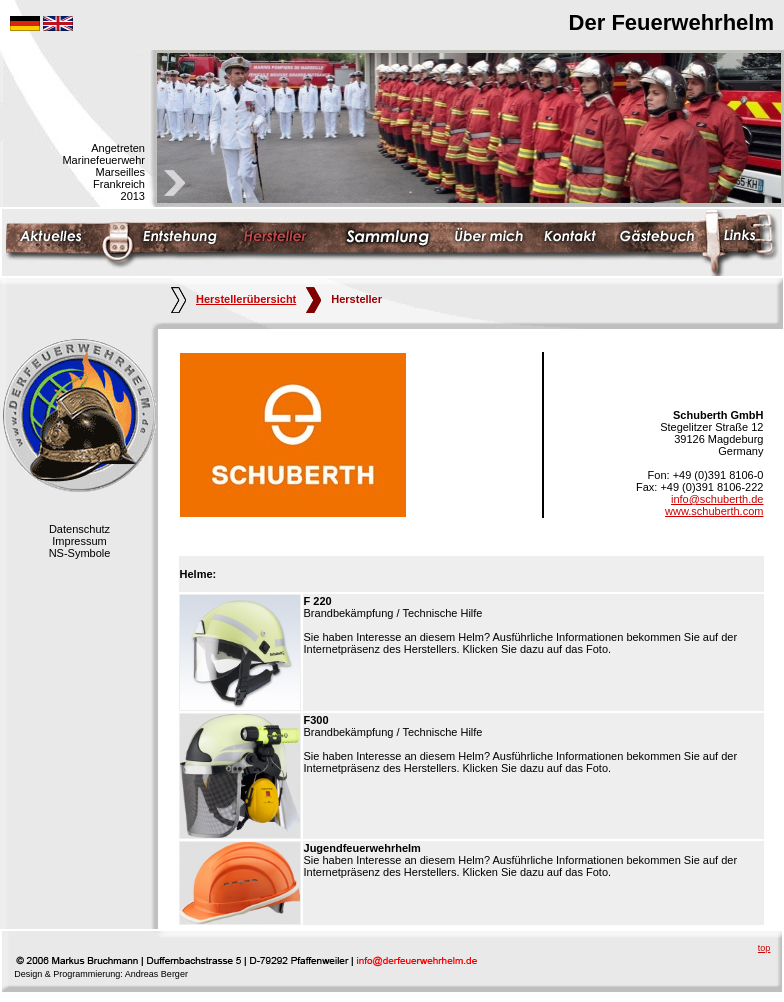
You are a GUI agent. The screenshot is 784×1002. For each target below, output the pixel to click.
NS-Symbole (80, 553)
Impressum (79, 541)
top (764, 948)
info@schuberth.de (717, 499)
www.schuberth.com (714, 511)
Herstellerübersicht (233, 299)
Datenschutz (79, 529)
